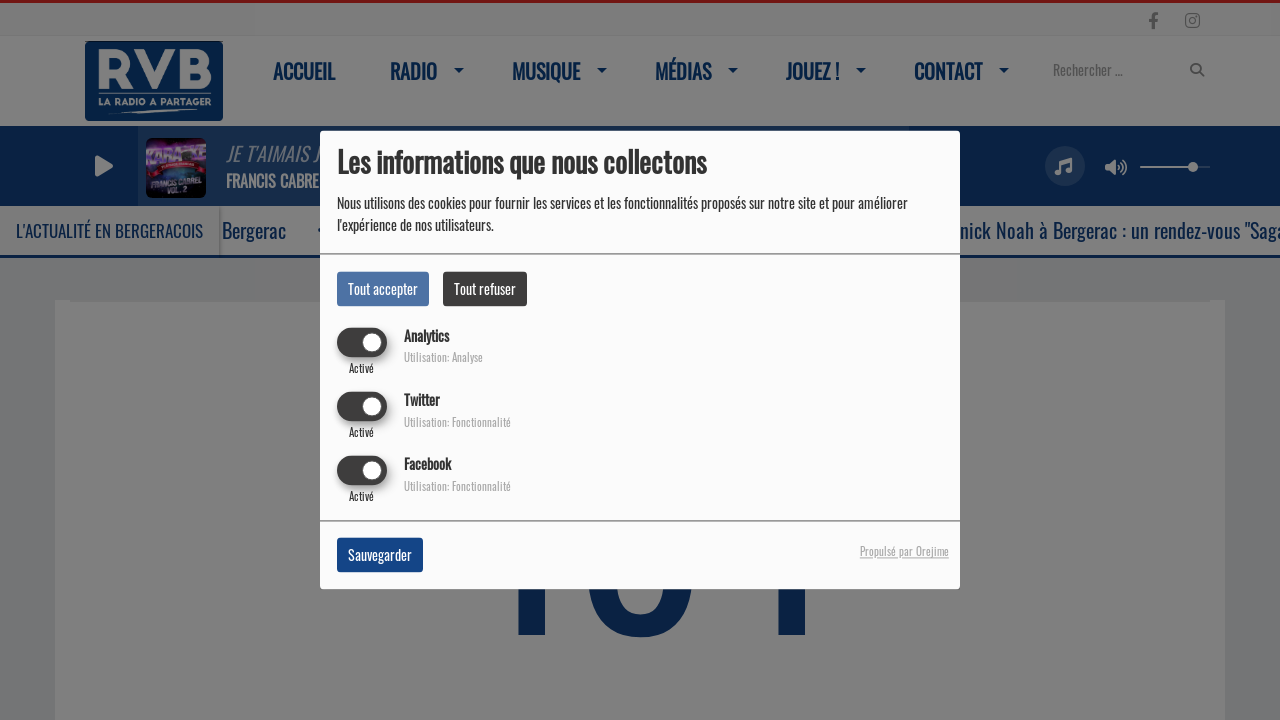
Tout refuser (485, 288)
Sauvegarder (380, 555)
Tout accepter (383, 288)
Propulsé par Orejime (904, 552)
